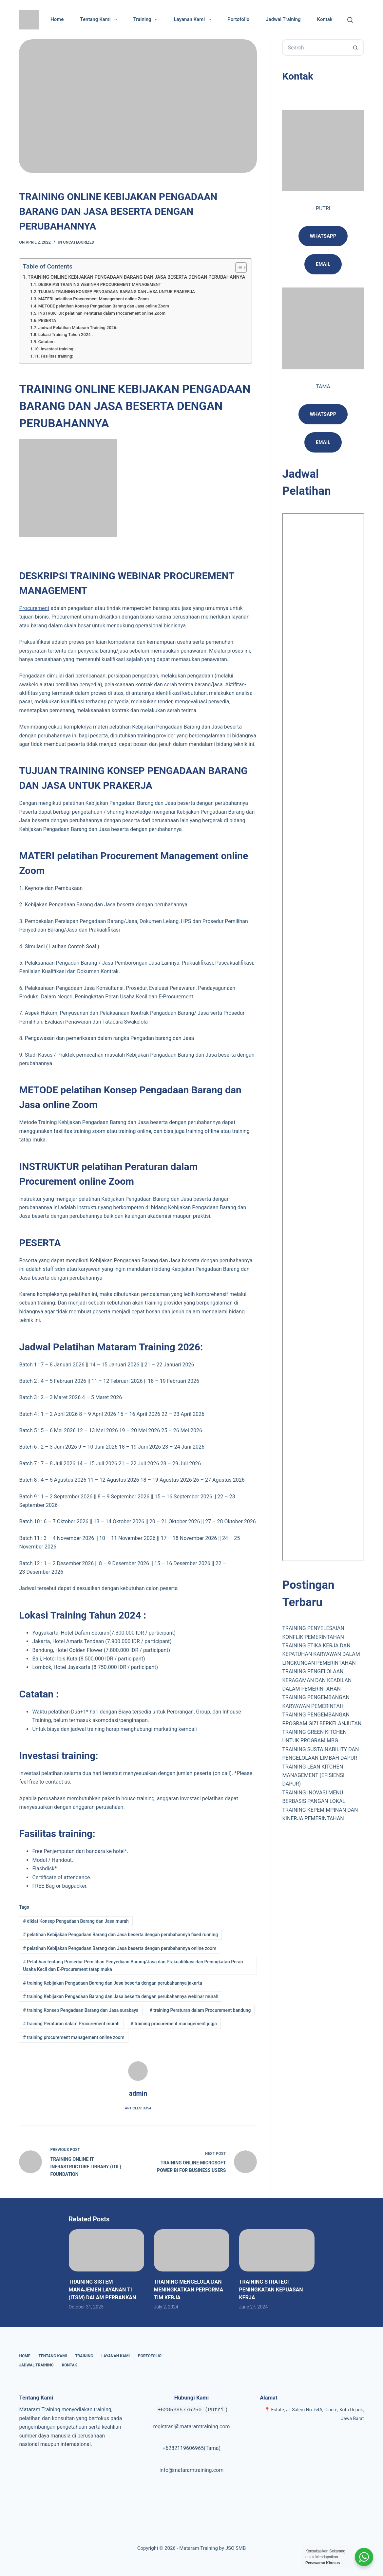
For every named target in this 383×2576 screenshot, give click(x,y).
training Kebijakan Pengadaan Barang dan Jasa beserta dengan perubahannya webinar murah (120, 1996)
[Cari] (350, 20)
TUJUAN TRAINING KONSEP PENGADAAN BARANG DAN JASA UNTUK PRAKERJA (116, 291)
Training (146, 20)
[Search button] (356, 47)
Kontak (325, 19)
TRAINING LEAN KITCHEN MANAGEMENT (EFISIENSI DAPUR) (313, 1775)
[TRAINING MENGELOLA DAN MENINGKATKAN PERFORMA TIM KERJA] (191, 2250)
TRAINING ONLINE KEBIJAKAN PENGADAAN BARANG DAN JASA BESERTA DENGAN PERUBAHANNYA (136, 277)
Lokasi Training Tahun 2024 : (65, 334)
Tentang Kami (99, 20)
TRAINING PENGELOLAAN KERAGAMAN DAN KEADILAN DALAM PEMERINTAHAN (317, 1680)
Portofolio (238, 19)
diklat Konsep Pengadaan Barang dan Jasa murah (75, 1921)
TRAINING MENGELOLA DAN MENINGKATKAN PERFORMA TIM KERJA (188, 2290)
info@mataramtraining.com (192, 2470)
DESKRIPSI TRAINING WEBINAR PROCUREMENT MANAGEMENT (99, 284)
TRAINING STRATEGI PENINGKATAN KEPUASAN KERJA (271, 2290)
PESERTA (47, 320)
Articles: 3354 (138, 2108)
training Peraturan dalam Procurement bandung (200, 2010)
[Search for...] (314, 47)
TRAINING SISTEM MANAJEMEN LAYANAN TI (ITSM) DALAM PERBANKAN (102, 2290)
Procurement (34, 608)
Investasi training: (57, 348)
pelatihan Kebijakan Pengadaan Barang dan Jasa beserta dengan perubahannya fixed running (120, 1934)
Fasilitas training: (57, 356)
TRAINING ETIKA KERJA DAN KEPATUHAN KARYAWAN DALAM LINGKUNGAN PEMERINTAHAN (321, 1654)
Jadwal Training (283, 19)
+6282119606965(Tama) (191, 2448)
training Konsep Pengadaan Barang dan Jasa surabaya (80, 2010)
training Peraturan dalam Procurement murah (71, 2023)
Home (57, 19)
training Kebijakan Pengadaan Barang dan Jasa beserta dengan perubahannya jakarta (112, 1983)
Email (323, 442)
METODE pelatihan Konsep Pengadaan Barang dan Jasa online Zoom (103, 306)
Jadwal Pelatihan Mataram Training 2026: (77, 327)
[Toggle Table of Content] (237, 267)
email (323, 264)
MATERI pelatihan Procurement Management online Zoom (93, 298)
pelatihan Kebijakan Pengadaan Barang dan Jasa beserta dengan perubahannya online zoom (119, 1948)
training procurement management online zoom (73, 2037)
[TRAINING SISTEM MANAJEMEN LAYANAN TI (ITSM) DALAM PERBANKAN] (106, 2250)
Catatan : (46, 341)
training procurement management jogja (174, 2023)
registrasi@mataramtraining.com (191, 2426)
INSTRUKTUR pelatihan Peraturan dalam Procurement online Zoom (101, 313)
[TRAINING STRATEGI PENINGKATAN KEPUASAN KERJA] (277, 2250)
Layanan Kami (194, 20)
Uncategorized (78, 242)
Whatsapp (323, 236)
